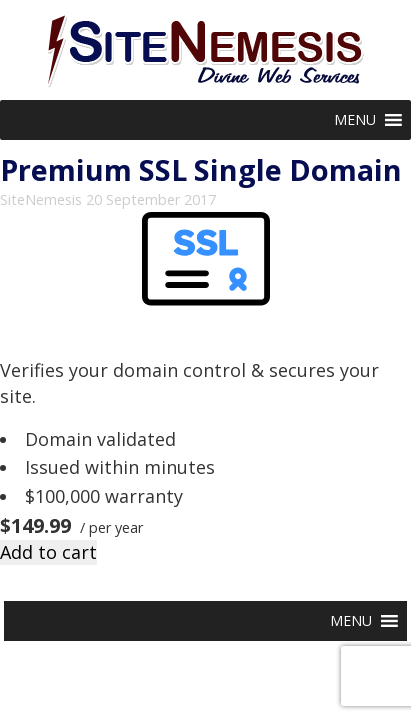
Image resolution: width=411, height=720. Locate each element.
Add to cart (48, 552)
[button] (355, 120)
